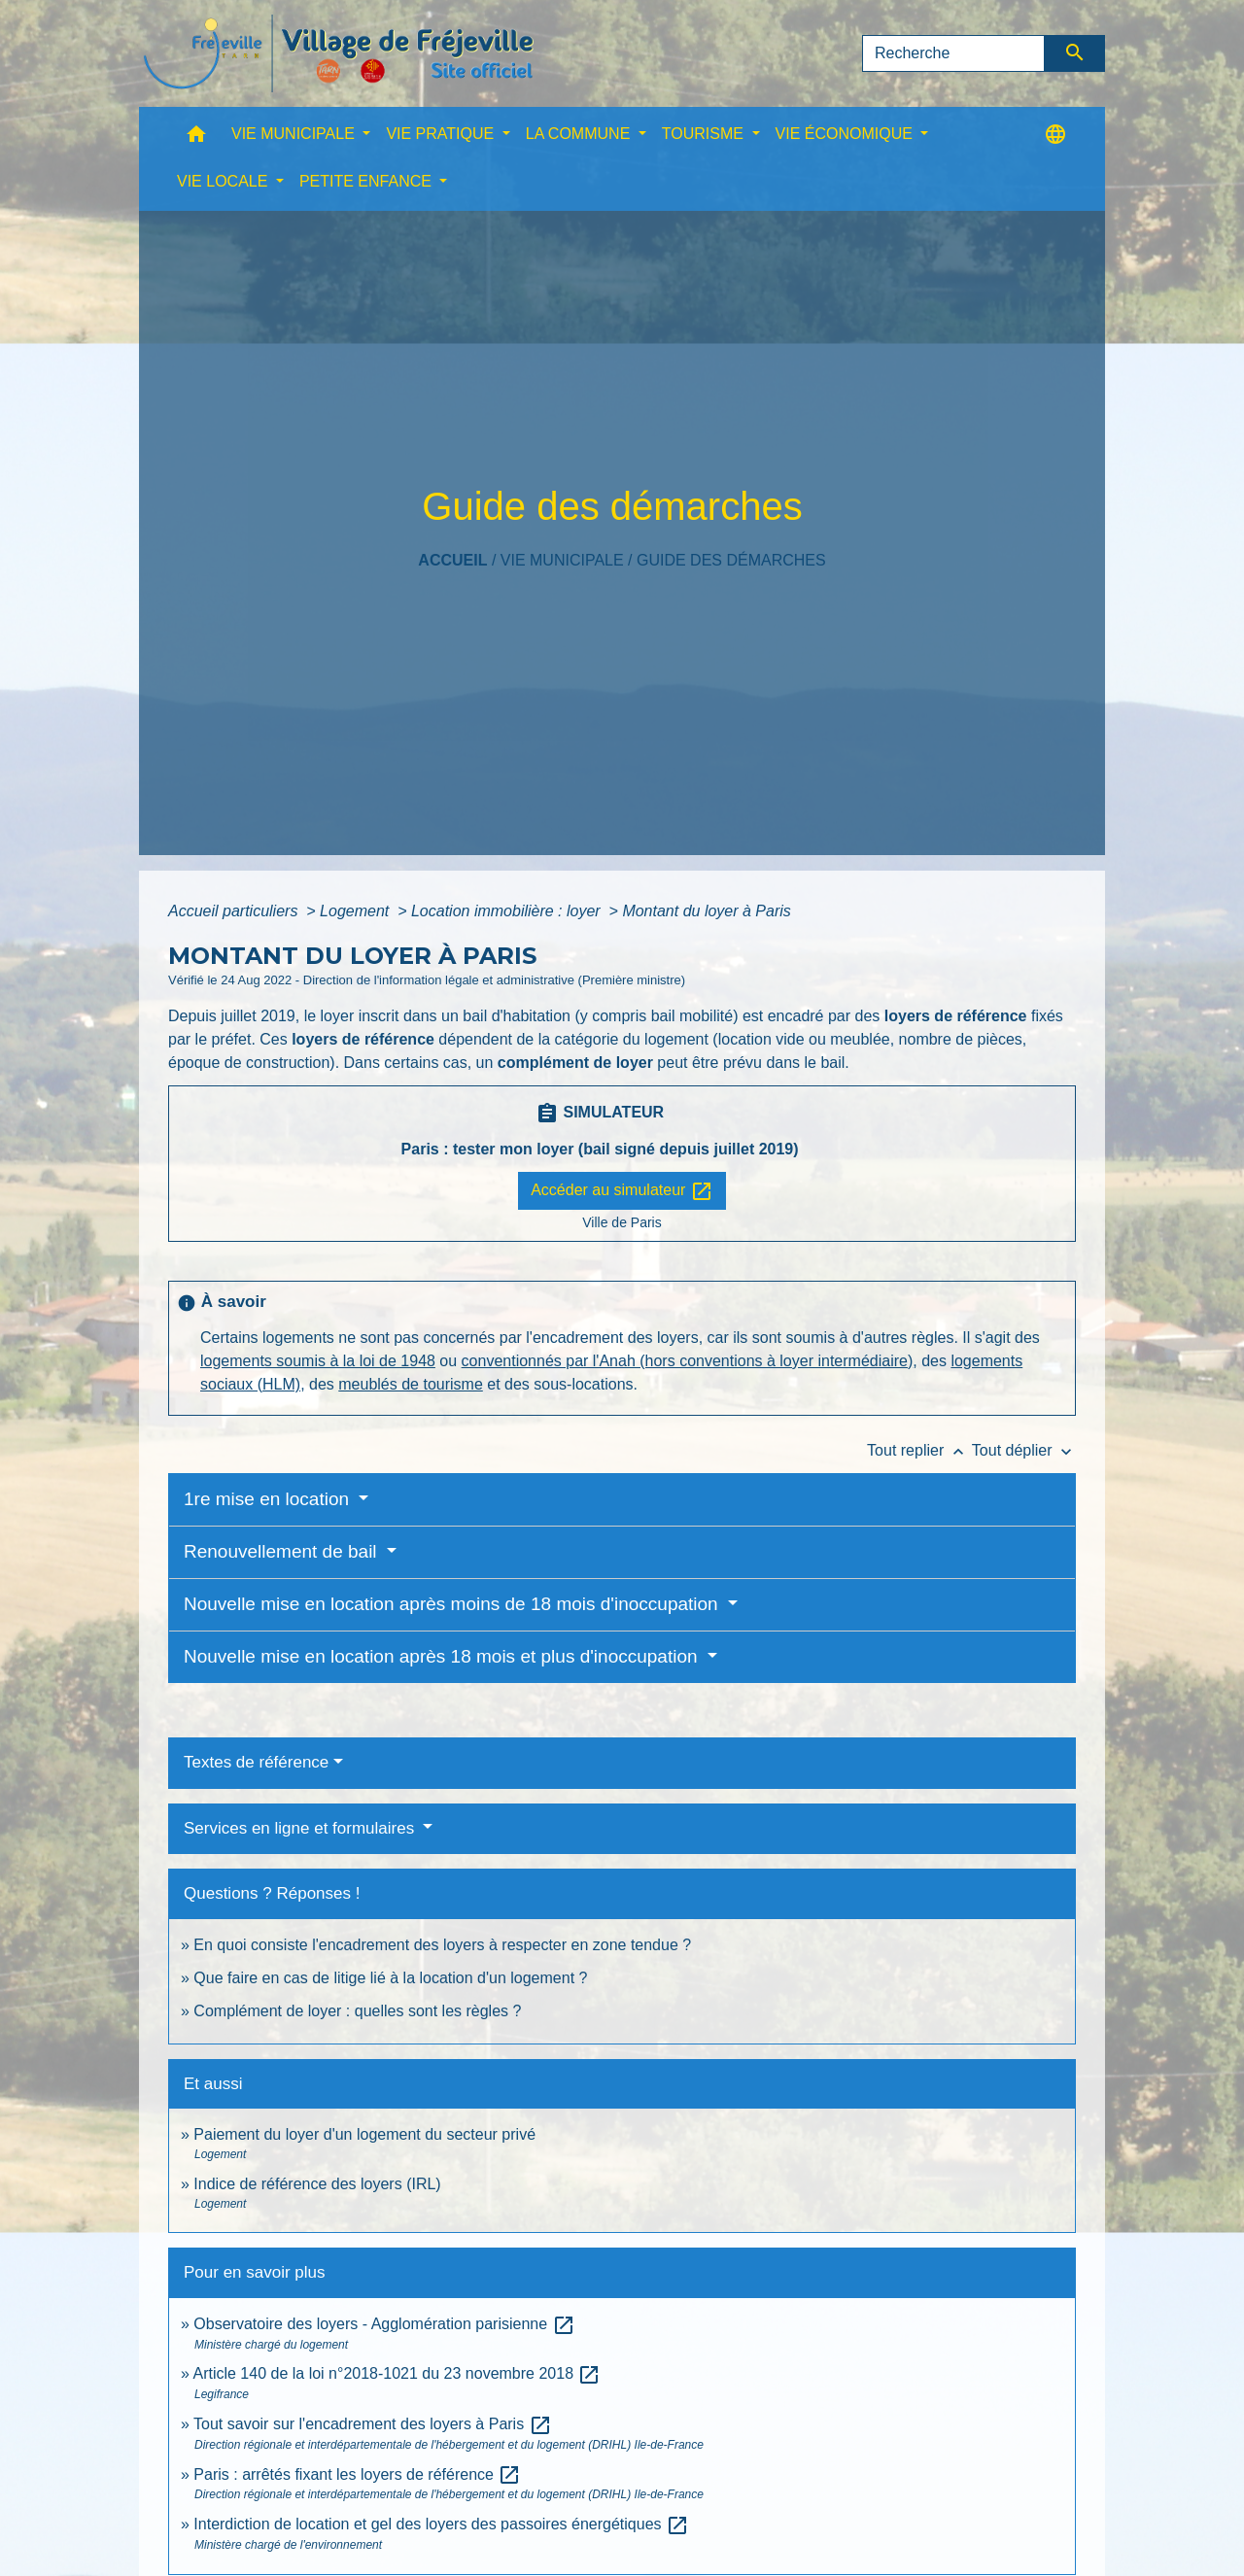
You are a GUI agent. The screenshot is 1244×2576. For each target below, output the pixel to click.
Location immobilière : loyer (508, 911)
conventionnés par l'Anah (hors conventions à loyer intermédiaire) (688, 1361)
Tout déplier (1024, 1450)
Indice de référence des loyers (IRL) (316, 2184)
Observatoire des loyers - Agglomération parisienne (383, 2324)
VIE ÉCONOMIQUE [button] (846, 133)
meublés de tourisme (410, 1384)
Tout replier (919, 1450)
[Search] (953, 53)
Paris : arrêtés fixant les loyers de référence (357, 2474)
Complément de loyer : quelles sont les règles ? (357, 2011)
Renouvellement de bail (283, 1551)
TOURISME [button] (705, 133)
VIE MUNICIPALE (562, 560)
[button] (196, 138)
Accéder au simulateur (622, 1191)
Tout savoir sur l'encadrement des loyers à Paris (372, 2424)
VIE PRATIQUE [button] (442, 133)
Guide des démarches (731, 560)
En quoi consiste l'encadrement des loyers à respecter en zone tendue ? (442, 1945)
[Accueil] (338, 53)
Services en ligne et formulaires (301, 1828)
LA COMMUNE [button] (580, 133)
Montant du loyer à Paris (706, 911)
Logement (357, 911)
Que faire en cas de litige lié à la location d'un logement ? (390, 1978)
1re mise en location (269, 1499)
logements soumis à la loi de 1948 (317, 1361)
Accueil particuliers (235, 911)
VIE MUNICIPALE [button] (295, 133)
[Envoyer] (1075, 53)
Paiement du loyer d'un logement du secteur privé (366, 2134)
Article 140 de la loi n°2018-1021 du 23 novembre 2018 (396, 2373)
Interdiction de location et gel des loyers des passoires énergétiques (441, 2524)
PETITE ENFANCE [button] (367, 181)
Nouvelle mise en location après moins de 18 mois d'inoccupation (453, 1604)
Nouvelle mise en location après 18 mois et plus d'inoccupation (443, 1656)
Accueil (452, 560)
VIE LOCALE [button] (224, 181)
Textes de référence (256, 1762)
